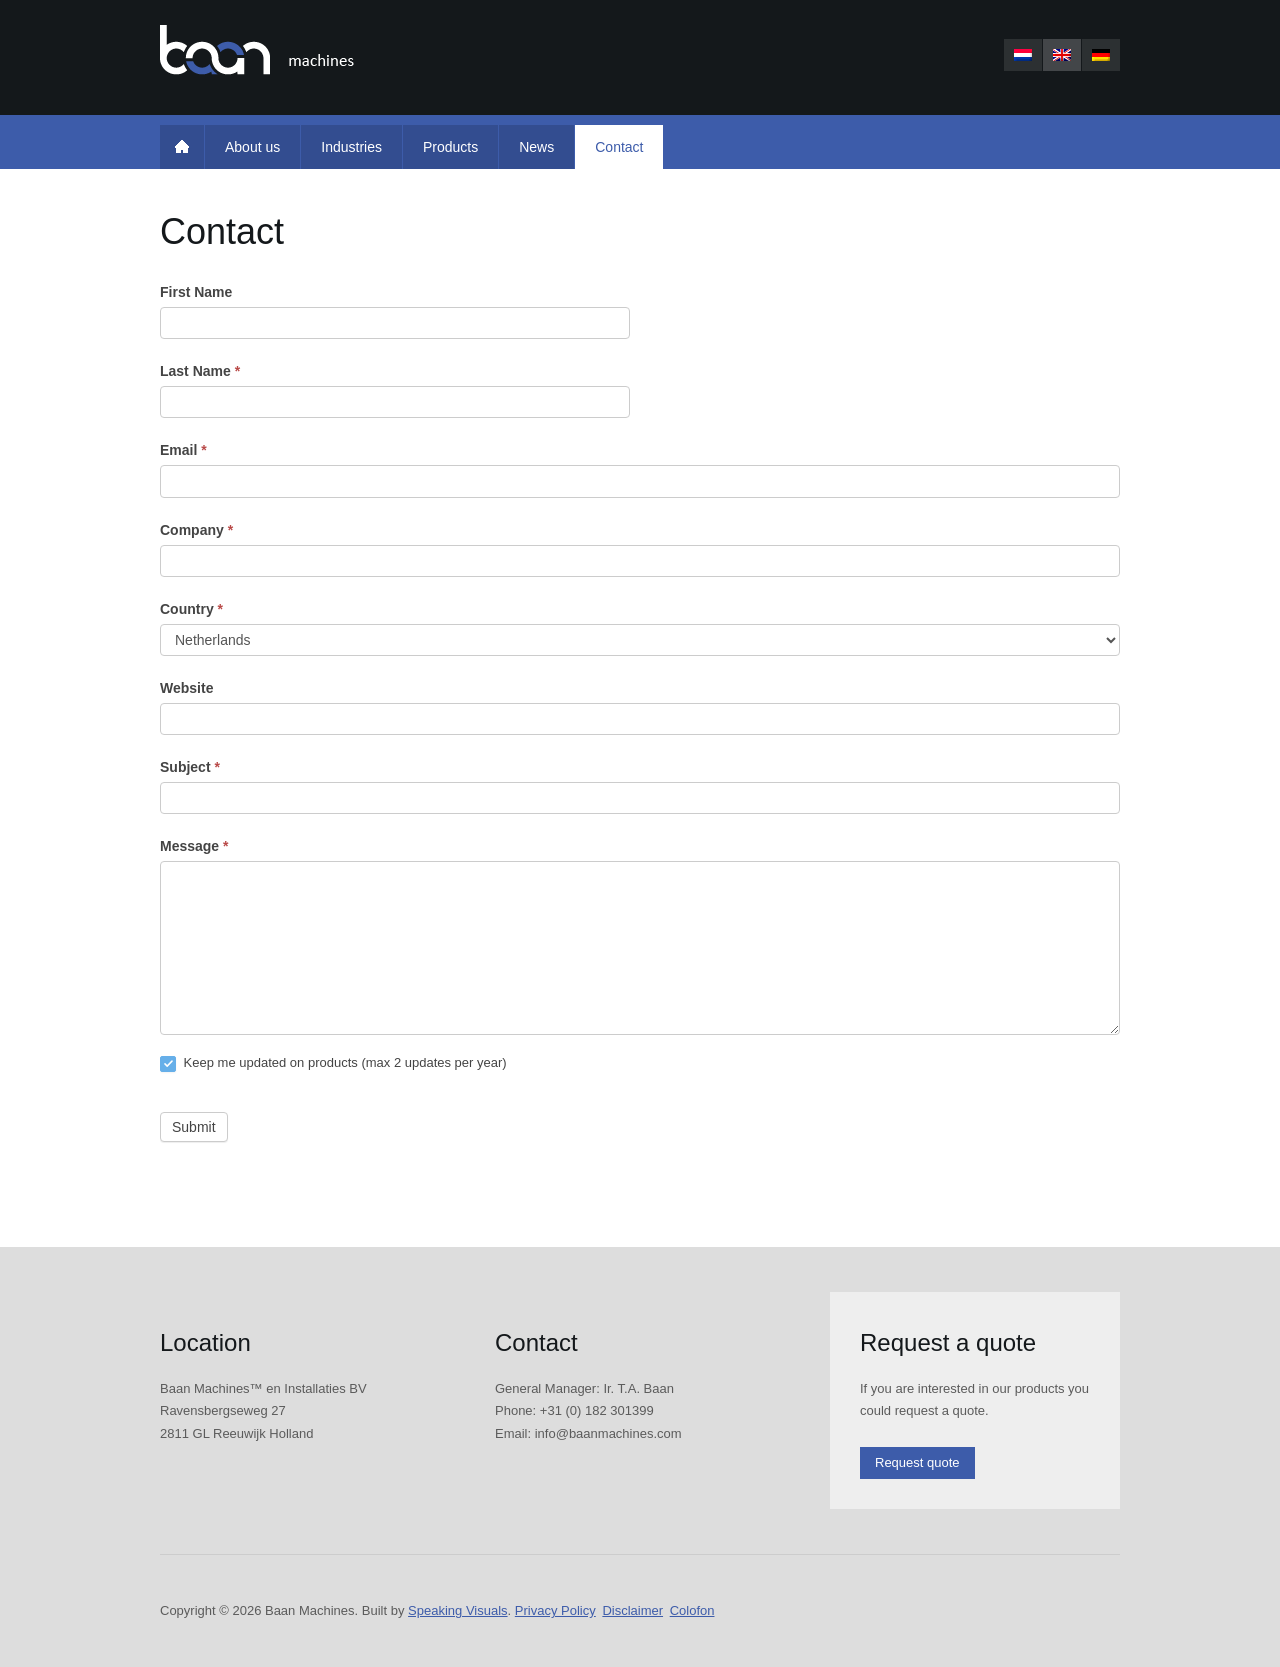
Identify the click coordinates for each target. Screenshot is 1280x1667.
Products (450, 147)
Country (191, 609)
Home (182, 147)
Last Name (200, 371)
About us (252, 147)
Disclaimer (632, 1610)
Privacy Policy (555, 1610)
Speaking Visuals (458, 1610)
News (536, 147)
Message (194, 846)
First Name (196, 292)
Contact (619, 147)
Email (183, 450)
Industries (351, 147)
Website (186, 688)
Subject (190, 767)
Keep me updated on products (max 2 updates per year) (333, 1063)
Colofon (692, 1610)
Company (196, 530)
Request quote (917, 1462)
